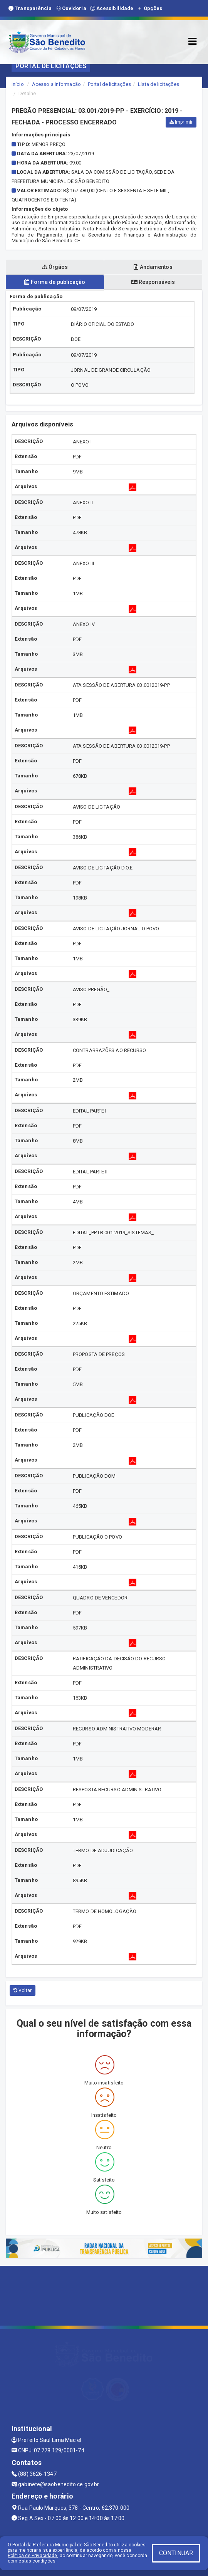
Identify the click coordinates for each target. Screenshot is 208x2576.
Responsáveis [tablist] (153, 282)
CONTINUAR (176, 2553)
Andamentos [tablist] (153, 267)
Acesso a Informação (56, 84)
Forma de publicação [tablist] (54, 282)
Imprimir (181, 122)
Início (18, 84)
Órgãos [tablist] (55, 267)
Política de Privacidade (32, 2555)
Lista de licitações (158, 84)
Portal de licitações (109, 84)
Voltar (22, 1990)
